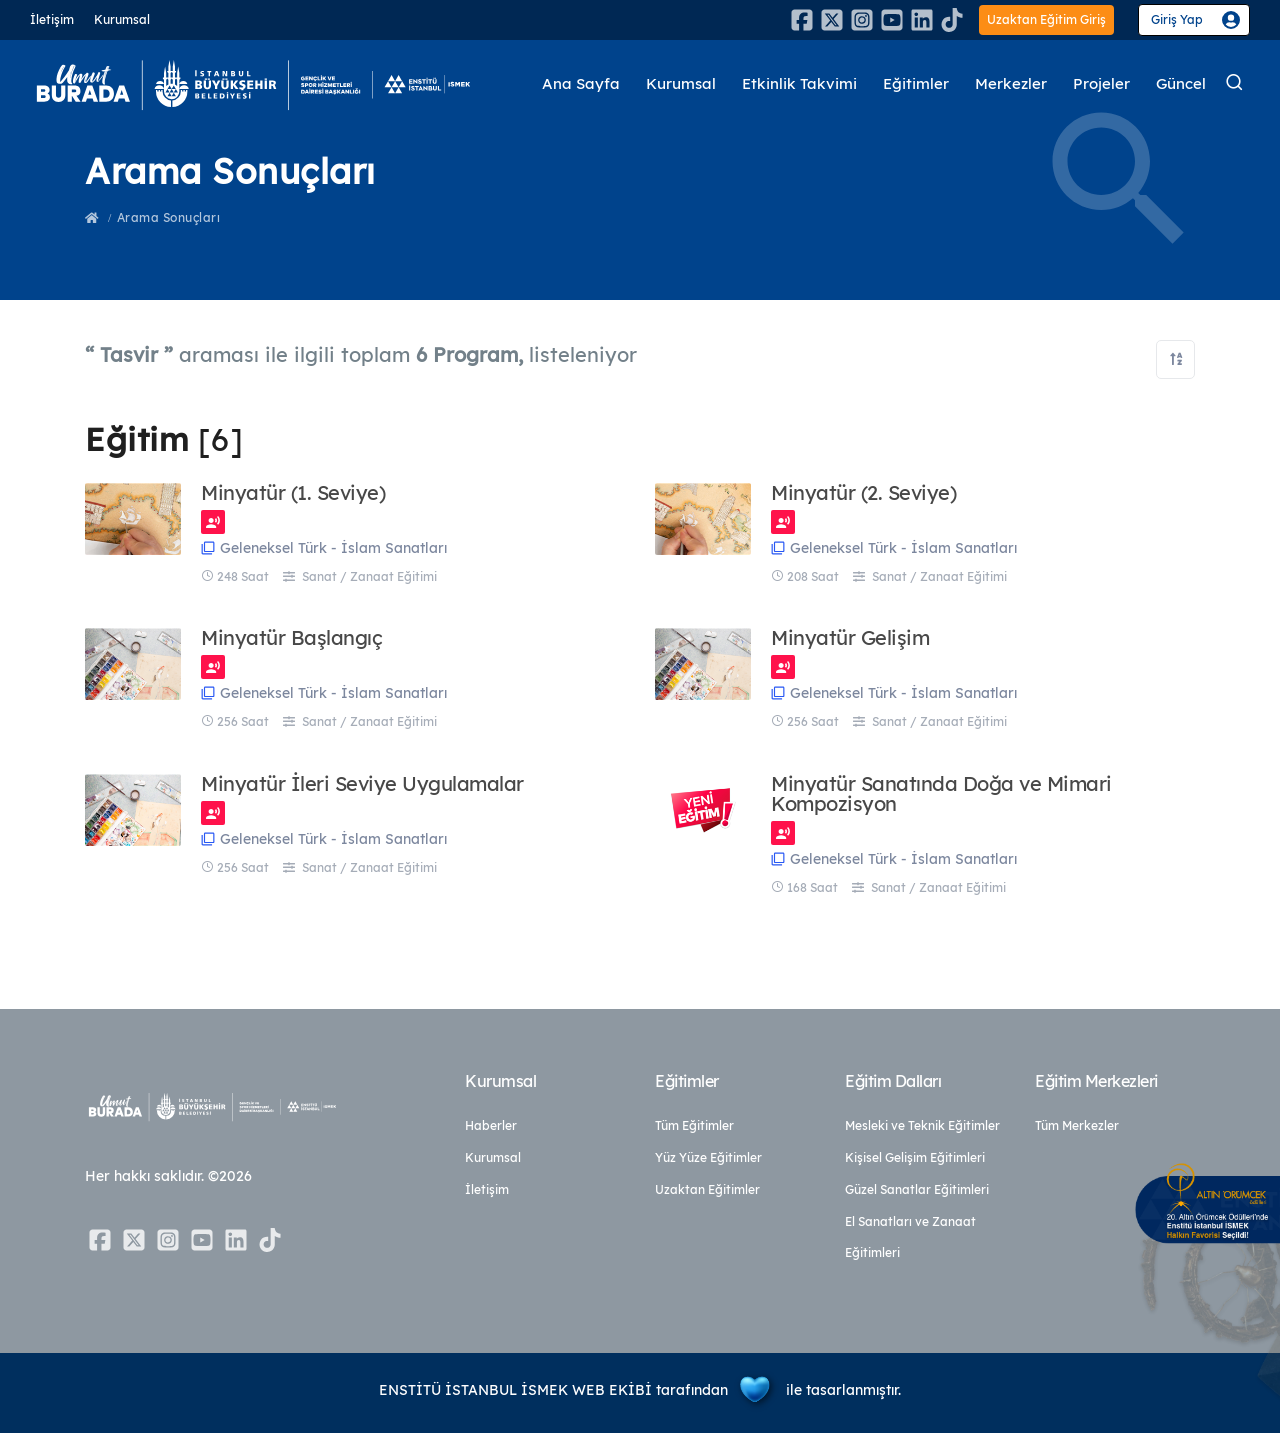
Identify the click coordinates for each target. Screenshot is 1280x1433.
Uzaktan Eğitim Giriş (1046, 19)
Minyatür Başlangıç (291, 638)
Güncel (1181, 84)
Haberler (491, 1125)
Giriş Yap (1177, 19)
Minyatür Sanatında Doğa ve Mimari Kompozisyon (941, 794)
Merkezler (1011, 84)
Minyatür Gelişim (850, 638)
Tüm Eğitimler (694, 1125)
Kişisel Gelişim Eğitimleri (915, 1157)
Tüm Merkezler (1077, 1125)
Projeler (1101, 84)
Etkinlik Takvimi (799, 84)
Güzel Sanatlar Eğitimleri (917, 1189)
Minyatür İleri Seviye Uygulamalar (362, 784)
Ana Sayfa (581, 84)
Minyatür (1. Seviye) (293, 493)
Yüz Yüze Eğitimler (708, 1157)
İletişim (52, 19)
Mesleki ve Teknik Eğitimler (922, 1125)
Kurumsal (122, 19)
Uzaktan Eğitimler (707, 1189)
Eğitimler (916, 84)
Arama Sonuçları (169, 217)
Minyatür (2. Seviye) (863, 493)
